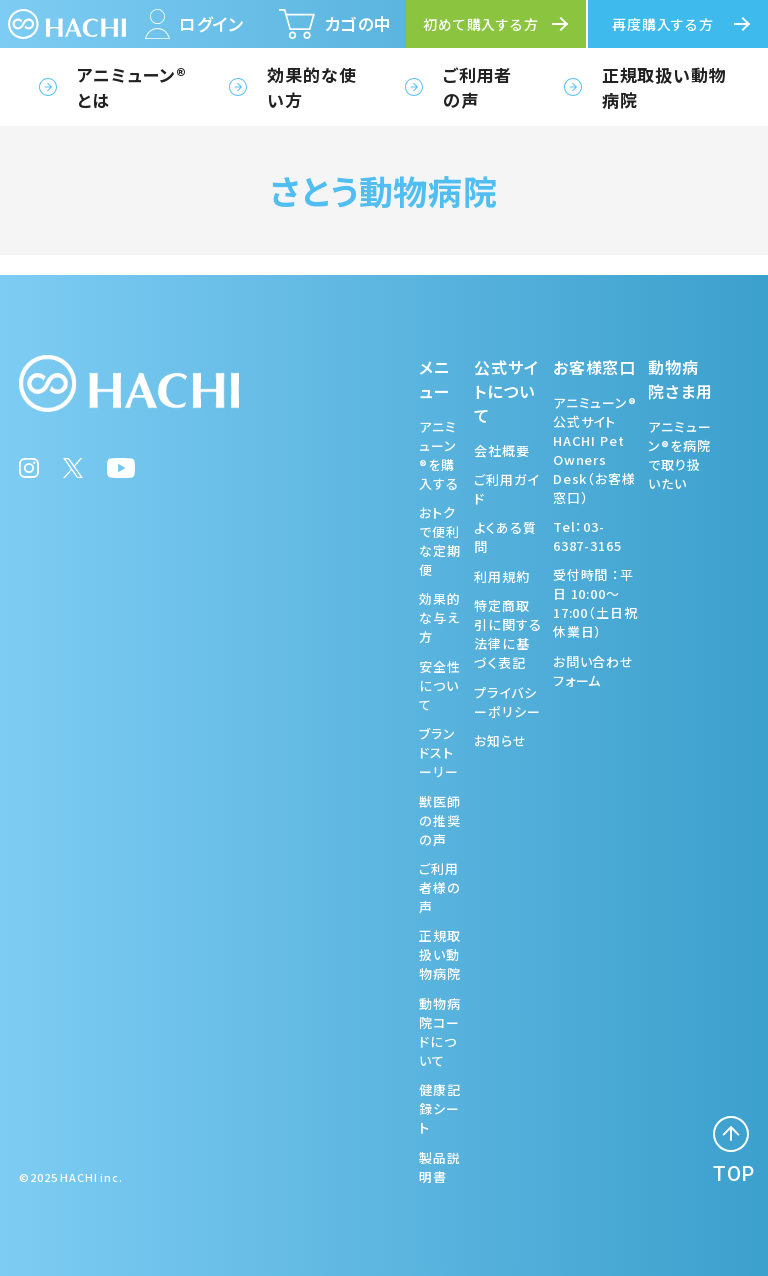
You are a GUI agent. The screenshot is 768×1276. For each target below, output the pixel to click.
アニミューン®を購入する (439, 455)
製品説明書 (440, 1167)
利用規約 (501, 576)
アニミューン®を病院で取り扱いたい (679, 455)
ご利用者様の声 (440, 887)
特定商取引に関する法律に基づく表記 (507, 634)
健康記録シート (440, 1108)
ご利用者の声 (477, 87)
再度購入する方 (663, 24)
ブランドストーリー (439, 752)
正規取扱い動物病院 (664, 87)
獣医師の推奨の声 (440, 820)
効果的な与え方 (440, 617)
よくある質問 (505, 537)
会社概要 (501, 450)
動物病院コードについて (440, 1032)
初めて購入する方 (481, 24)
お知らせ (500, 740)
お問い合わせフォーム (593, 671)
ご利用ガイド (506, 489)
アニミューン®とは (132, 87)
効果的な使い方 (311, 87)
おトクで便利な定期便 (440, 541)
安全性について (440, 685)
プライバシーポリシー (507, 702)
